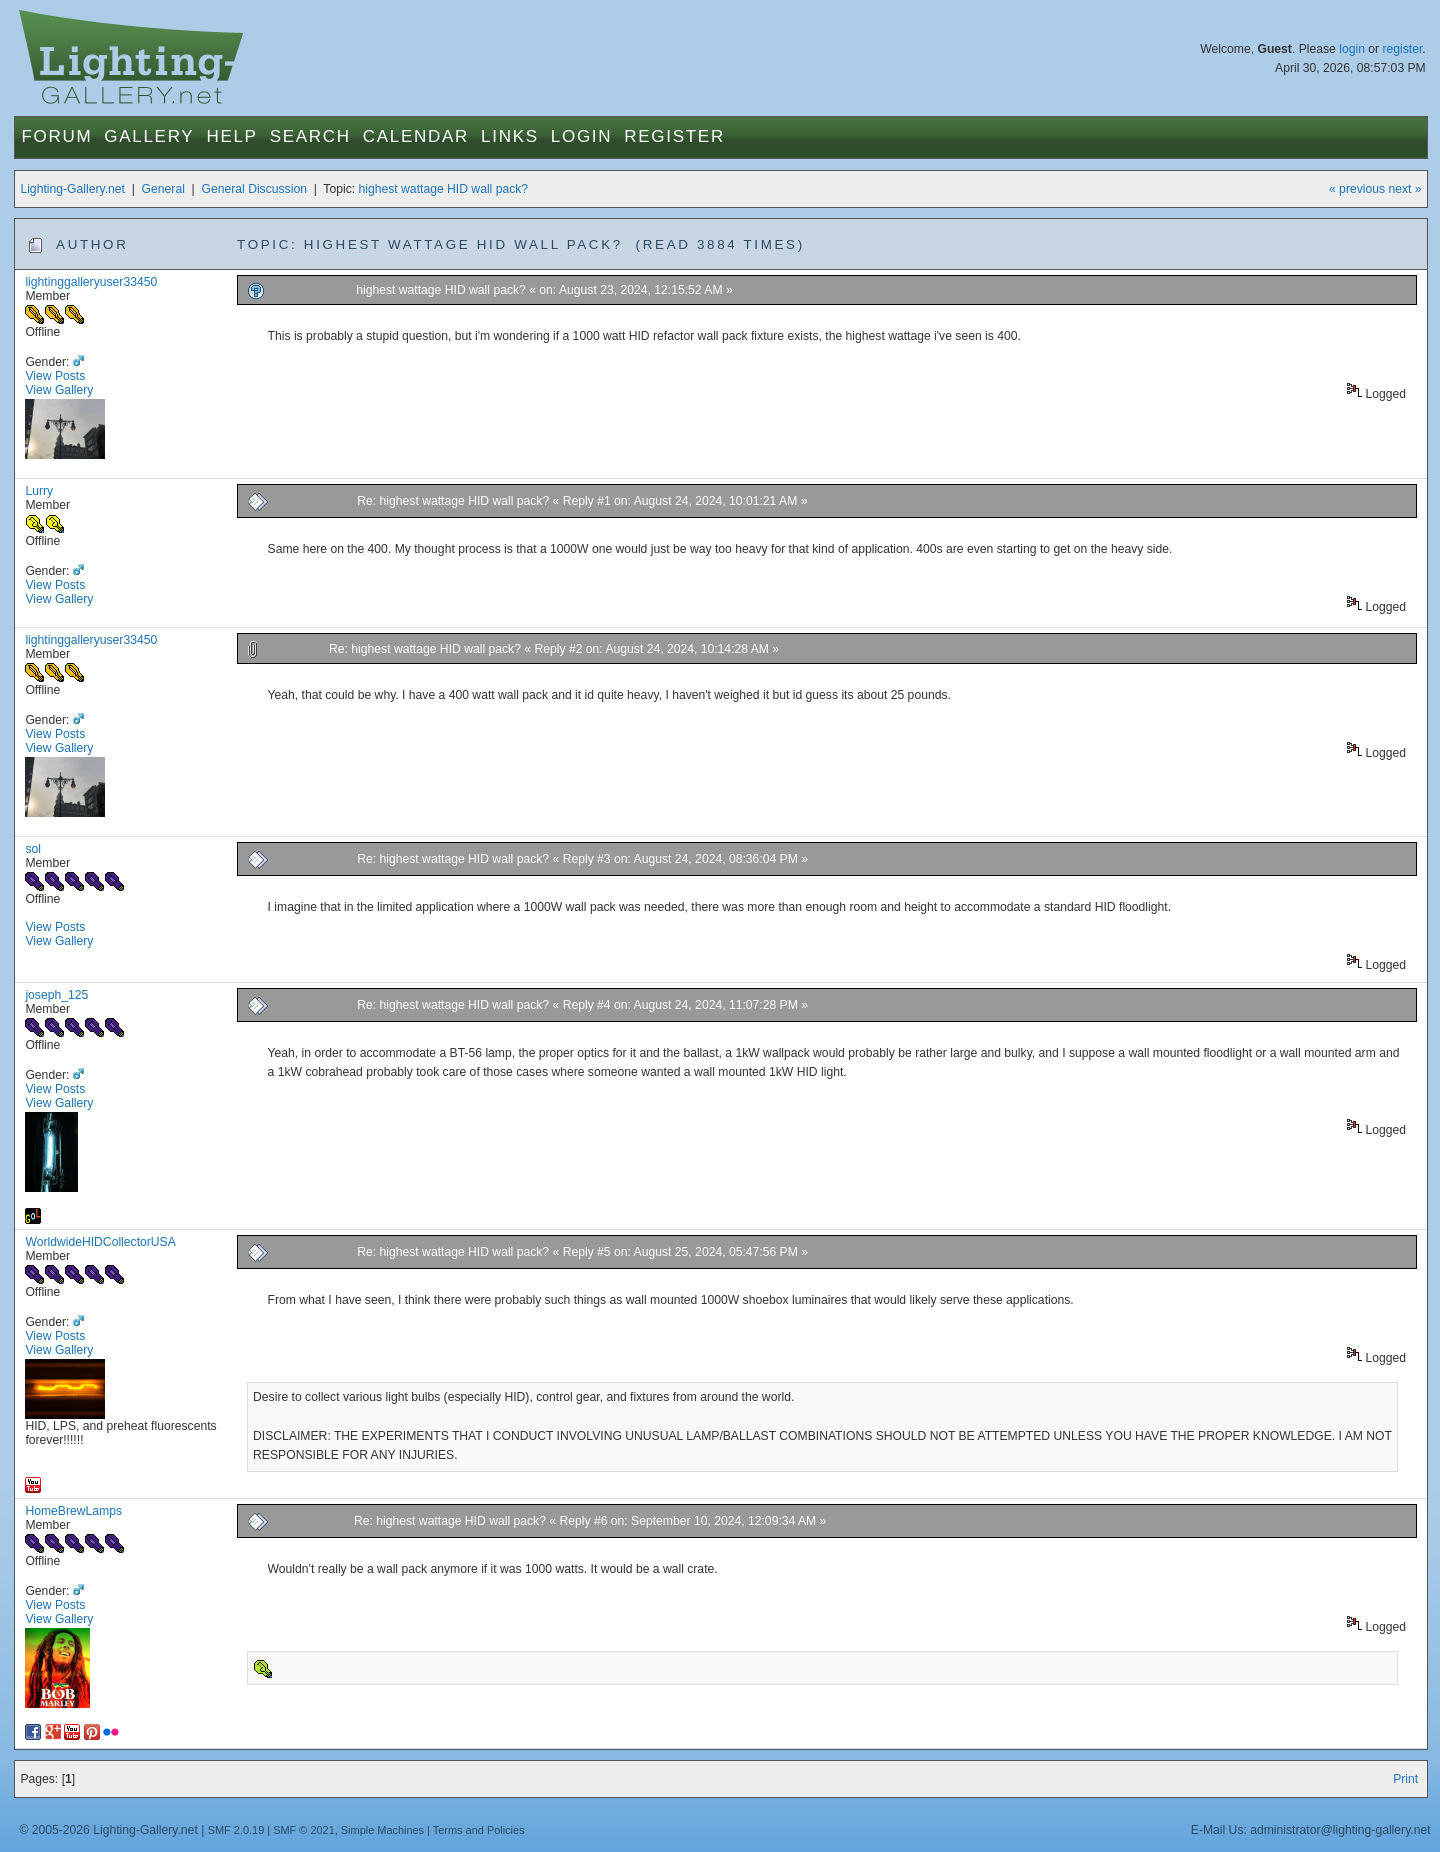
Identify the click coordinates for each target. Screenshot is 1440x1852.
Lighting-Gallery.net (72, 189)
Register (674, 136)
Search (310, 136)
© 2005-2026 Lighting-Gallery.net (108, 1830)
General (163, 189)
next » (1404, 189)
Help (231, 136)
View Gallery (59, 390)
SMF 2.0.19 (236, 1830)
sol (33, 849)
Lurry (39, 491)
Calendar (416, 136)
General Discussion (254, 189)
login (1352, 49)
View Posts (55, 376)
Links (510, 136)
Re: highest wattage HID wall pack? (453, 501)
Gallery (149, 136)
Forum (56, 136)
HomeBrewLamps (73, 1511)
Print (1405, 1779)
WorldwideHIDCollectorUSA (100, 1242)
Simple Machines (382, 1830)
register (1402, 49)
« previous (1357, 189)
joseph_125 (56, 995)
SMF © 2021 (304, 1830)
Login (581, 136)
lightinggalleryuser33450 (91, 282)
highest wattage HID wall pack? (444, 189)
